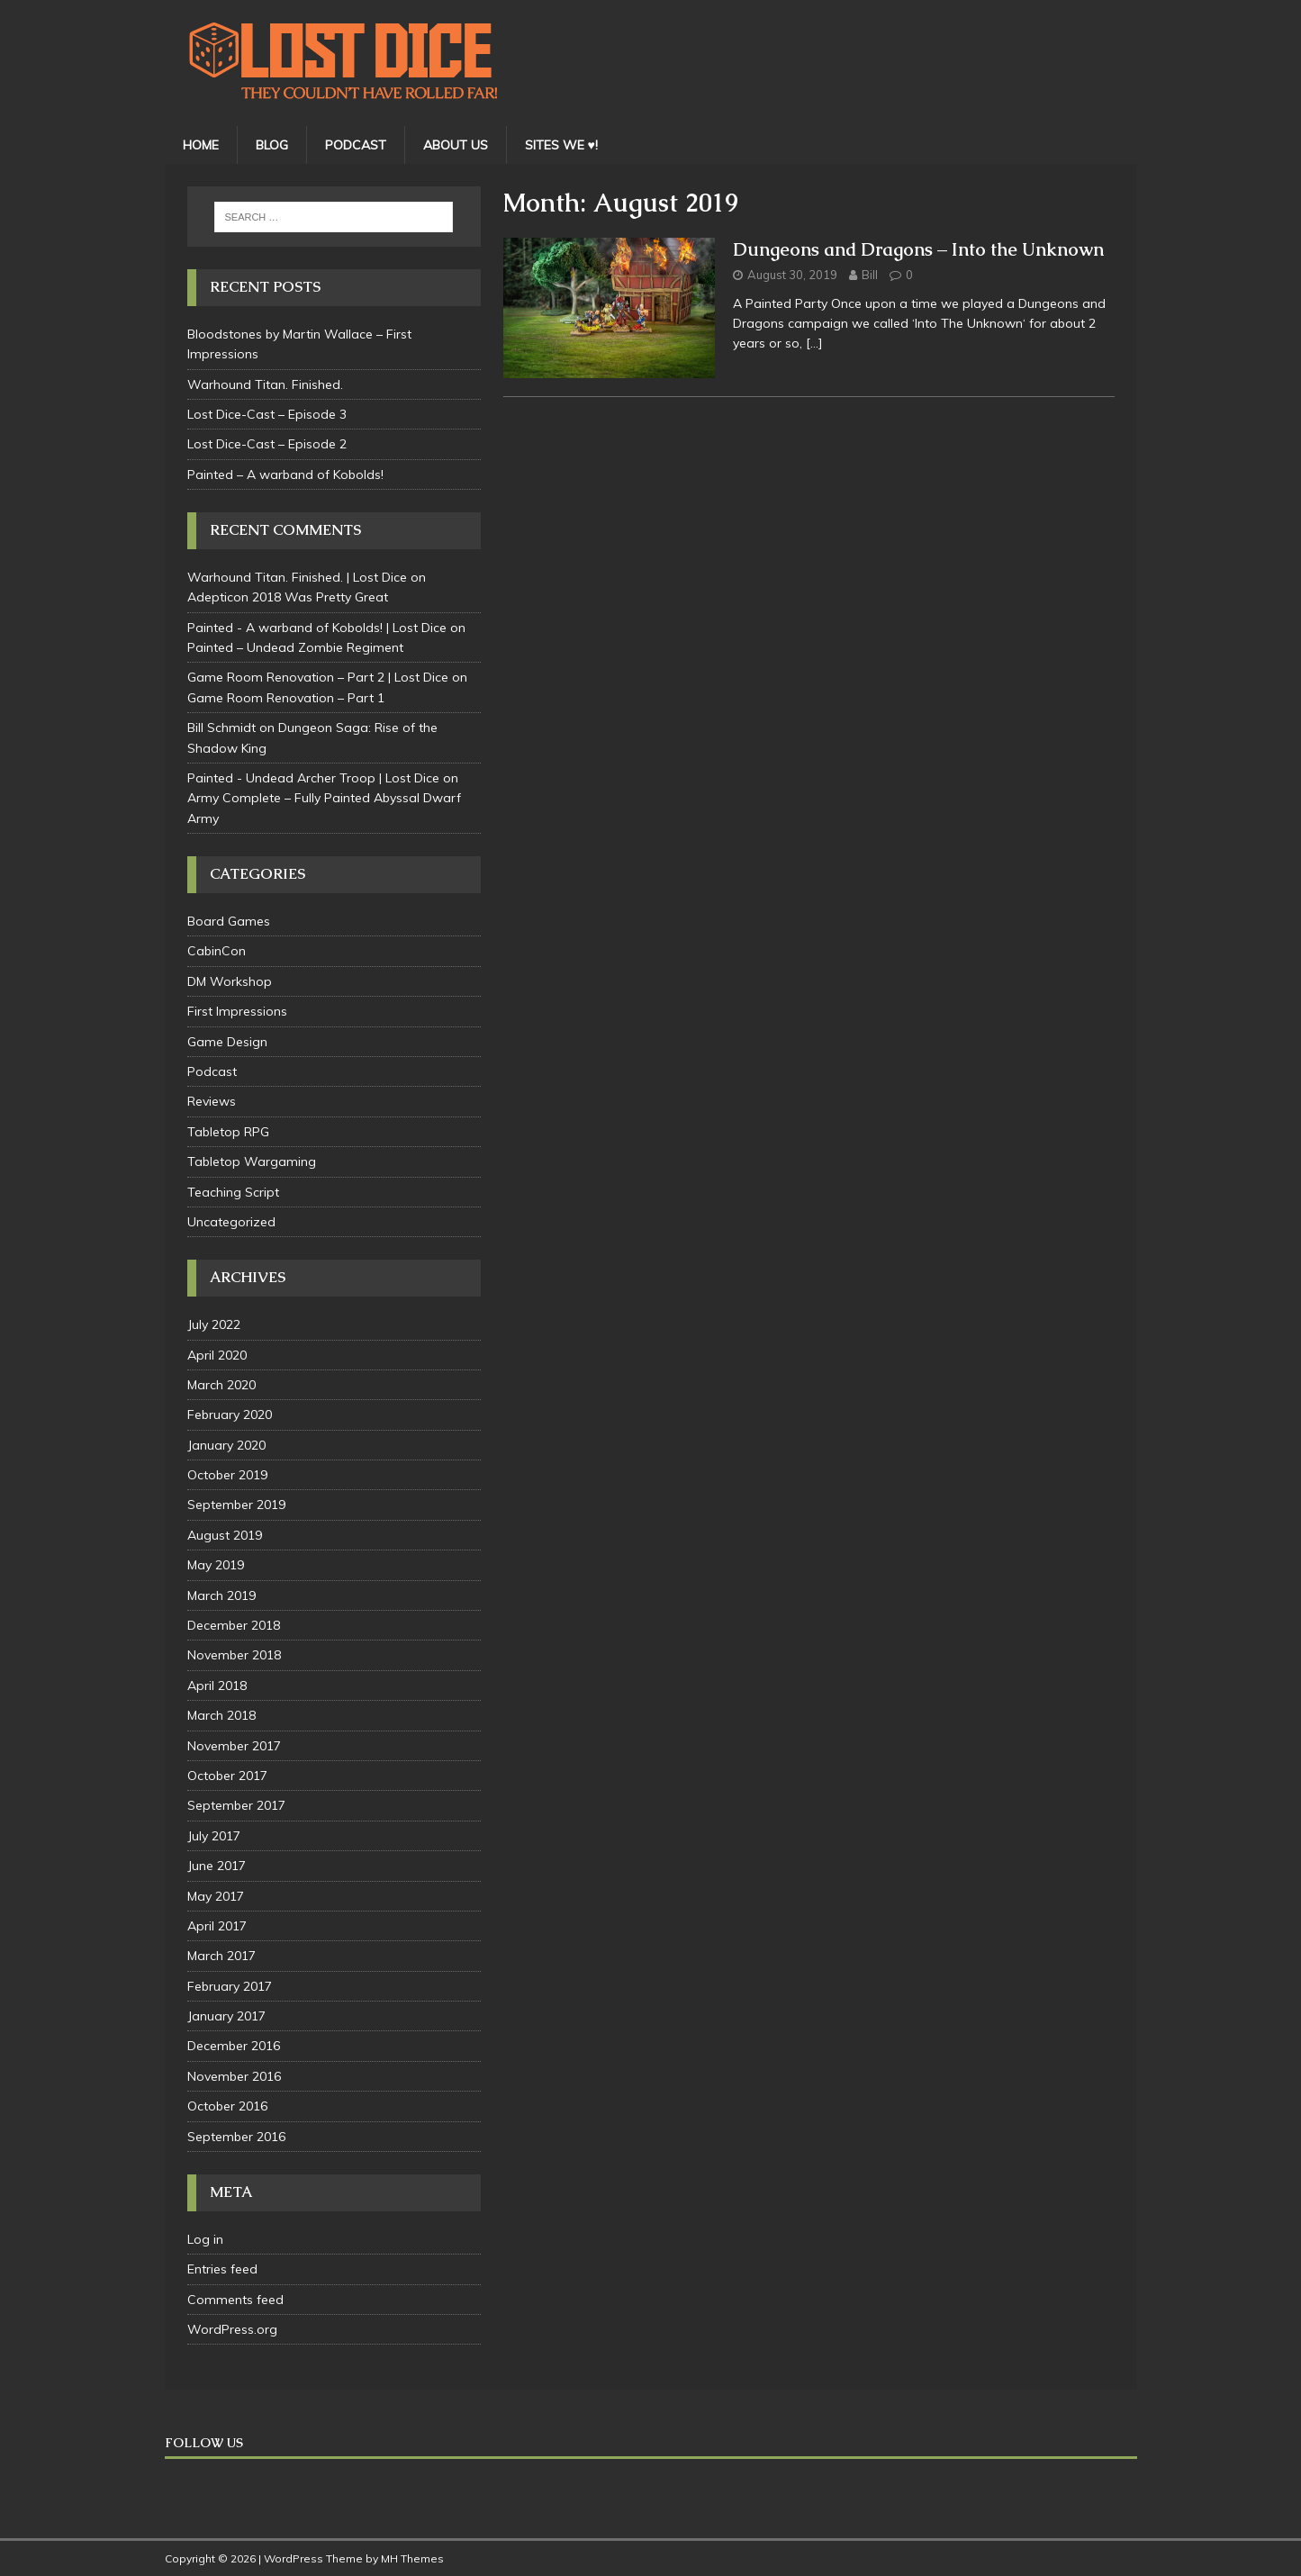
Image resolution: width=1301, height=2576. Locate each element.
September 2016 (236, 2137)
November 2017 (234, 1746)
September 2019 (236, 1504)
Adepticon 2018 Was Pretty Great (287, 597)
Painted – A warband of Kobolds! (285, 474)
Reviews (211, 1101)
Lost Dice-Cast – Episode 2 (267, 444)
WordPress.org (232, 2329)
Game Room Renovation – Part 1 (285, 698)
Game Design (227, 1042)
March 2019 (221, 1595)
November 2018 (234, 1655)
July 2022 (213, 1324)
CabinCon (216, 951)
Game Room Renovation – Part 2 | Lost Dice (317, 677)
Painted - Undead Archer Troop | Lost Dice (313, 778)
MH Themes (412, 2558)
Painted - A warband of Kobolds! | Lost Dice (317, 627)
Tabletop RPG (228, 1132)
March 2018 (221, 1715)
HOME (201, 145)
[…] (814, 343)
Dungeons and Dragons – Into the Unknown (918, 249)
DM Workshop (229, 981)
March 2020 (221, 1385)
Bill (870, 274)
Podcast (212, 1071)
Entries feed (222, 2269)
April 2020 (217, 1355)
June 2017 (216, 1865)
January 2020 (226, 1445)
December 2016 (233, 2046)
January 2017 (226, 2016)
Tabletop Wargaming (251, 1161)
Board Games (228, 921)
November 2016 (234, 2076)
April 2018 (217, 1685)
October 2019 (227, 1475)
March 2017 (221, 1956)
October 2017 (227, 1775)
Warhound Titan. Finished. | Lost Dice (297, 577)
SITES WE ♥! (561, 145)
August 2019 (224, 1535)
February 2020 (229, 1414)
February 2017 (229, 1986)
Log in (205, 2239)
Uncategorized (231, 1222)
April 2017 (217, 1926)
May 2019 (215, 1565)
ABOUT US (455, 145)
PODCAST (355, 145)
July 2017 (213, 1836)
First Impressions (237, 1011)
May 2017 (215, 1896)
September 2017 (236, 1805)
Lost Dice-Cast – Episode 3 (267, 414)
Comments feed (235, 2299)
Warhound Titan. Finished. (265, 384)
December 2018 (233, 1625)
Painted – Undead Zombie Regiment (295, 647)
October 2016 (227, 2106)
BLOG (272, 145)
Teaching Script (233, 1192)
